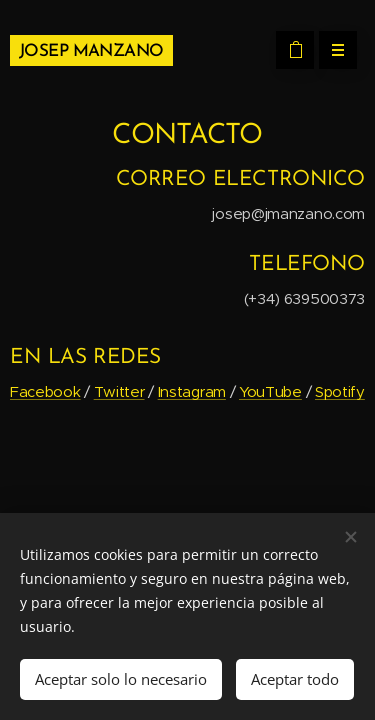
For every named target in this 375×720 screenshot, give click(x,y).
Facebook (45, 391)
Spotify (340, 391)
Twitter (119, 391)
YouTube (270, 391)
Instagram (192, 391)
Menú (331, 50)
